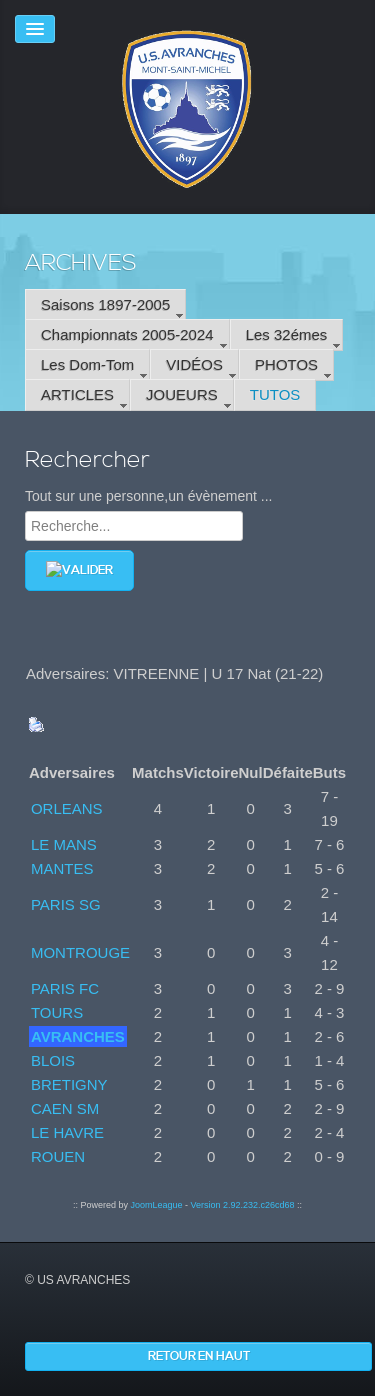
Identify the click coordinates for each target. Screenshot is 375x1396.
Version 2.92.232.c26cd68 (242, 1205)
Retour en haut (199, 1356)
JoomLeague (156, 1205)
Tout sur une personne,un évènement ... (149, 496)
